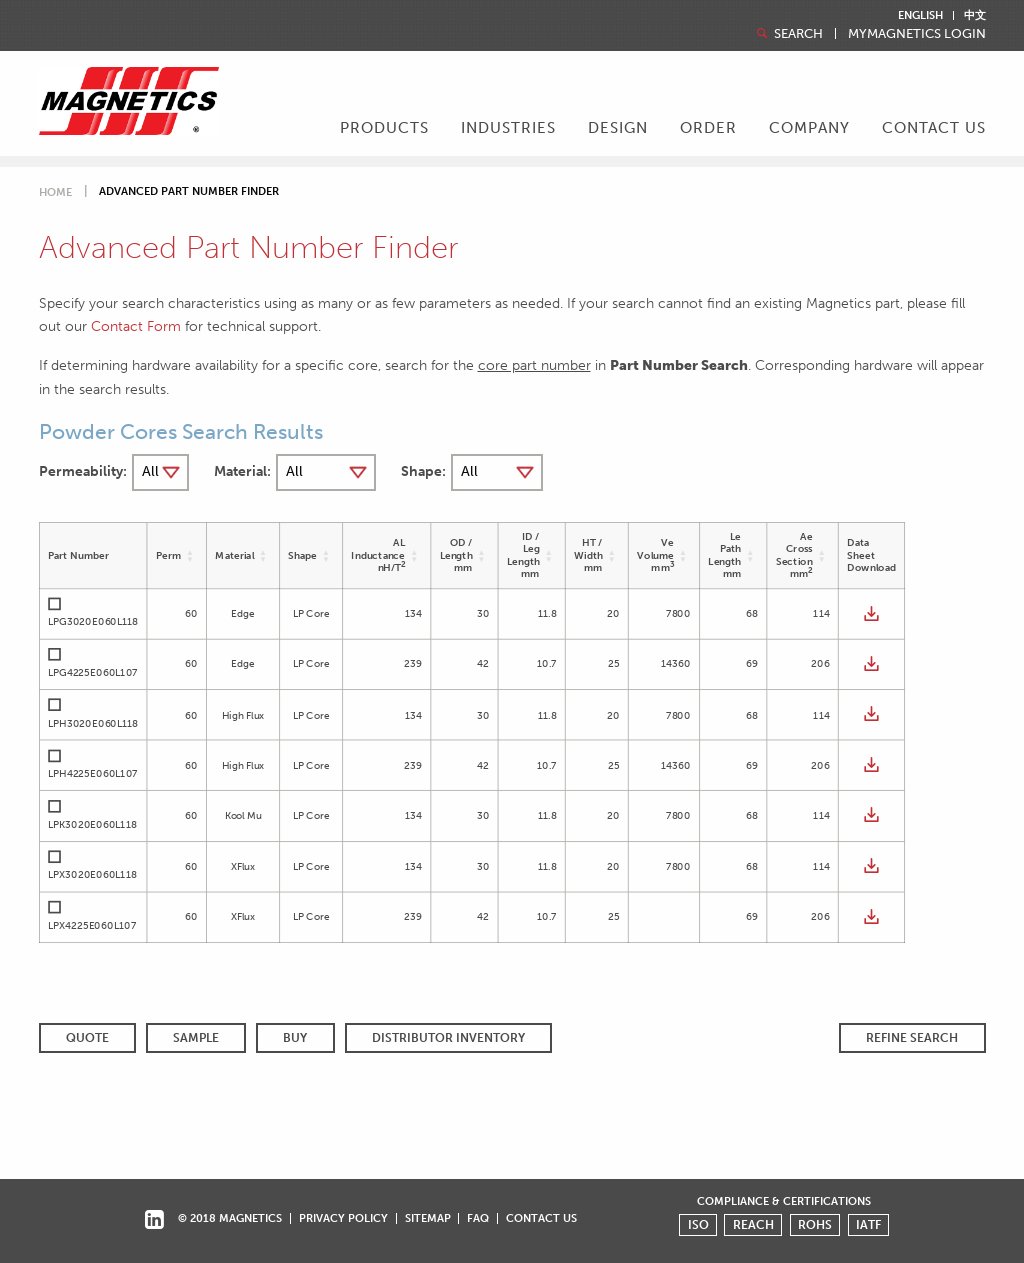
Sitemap (428, 1218)
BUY (295, 1038)
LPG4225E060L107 (92, 673)
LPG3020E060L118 (93, 622)
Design (618, 128)
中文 (975, 15)
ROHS (815, 1225)
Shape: (423, 471)
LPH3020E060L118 (93, 723)
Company (809, 128)
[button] (191, 555)
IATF (868, 1225)
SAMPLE (196, 1038)
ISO (698, 1225)
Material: (242, 471)
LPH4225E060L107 (92, 774)
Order (708, 128)
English (920, 15)
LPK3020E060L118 (92, 824)
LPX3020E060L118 (92, 875)
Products (384, 128)
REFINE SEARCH (912, 1038)
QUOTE (87, 1038)
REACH (753, 1225)
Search (788, 33)
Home (55, 192)
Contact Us (934, 128)
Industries (508, 128)
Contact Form (136, 326)
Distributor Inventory (448, 1038)
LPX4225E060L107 (91, 925)
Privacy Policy (343, 1218)
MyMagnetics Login (917, 34)
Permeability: (83, 471)
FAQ (478, 1218)
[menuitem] (384, 130)
